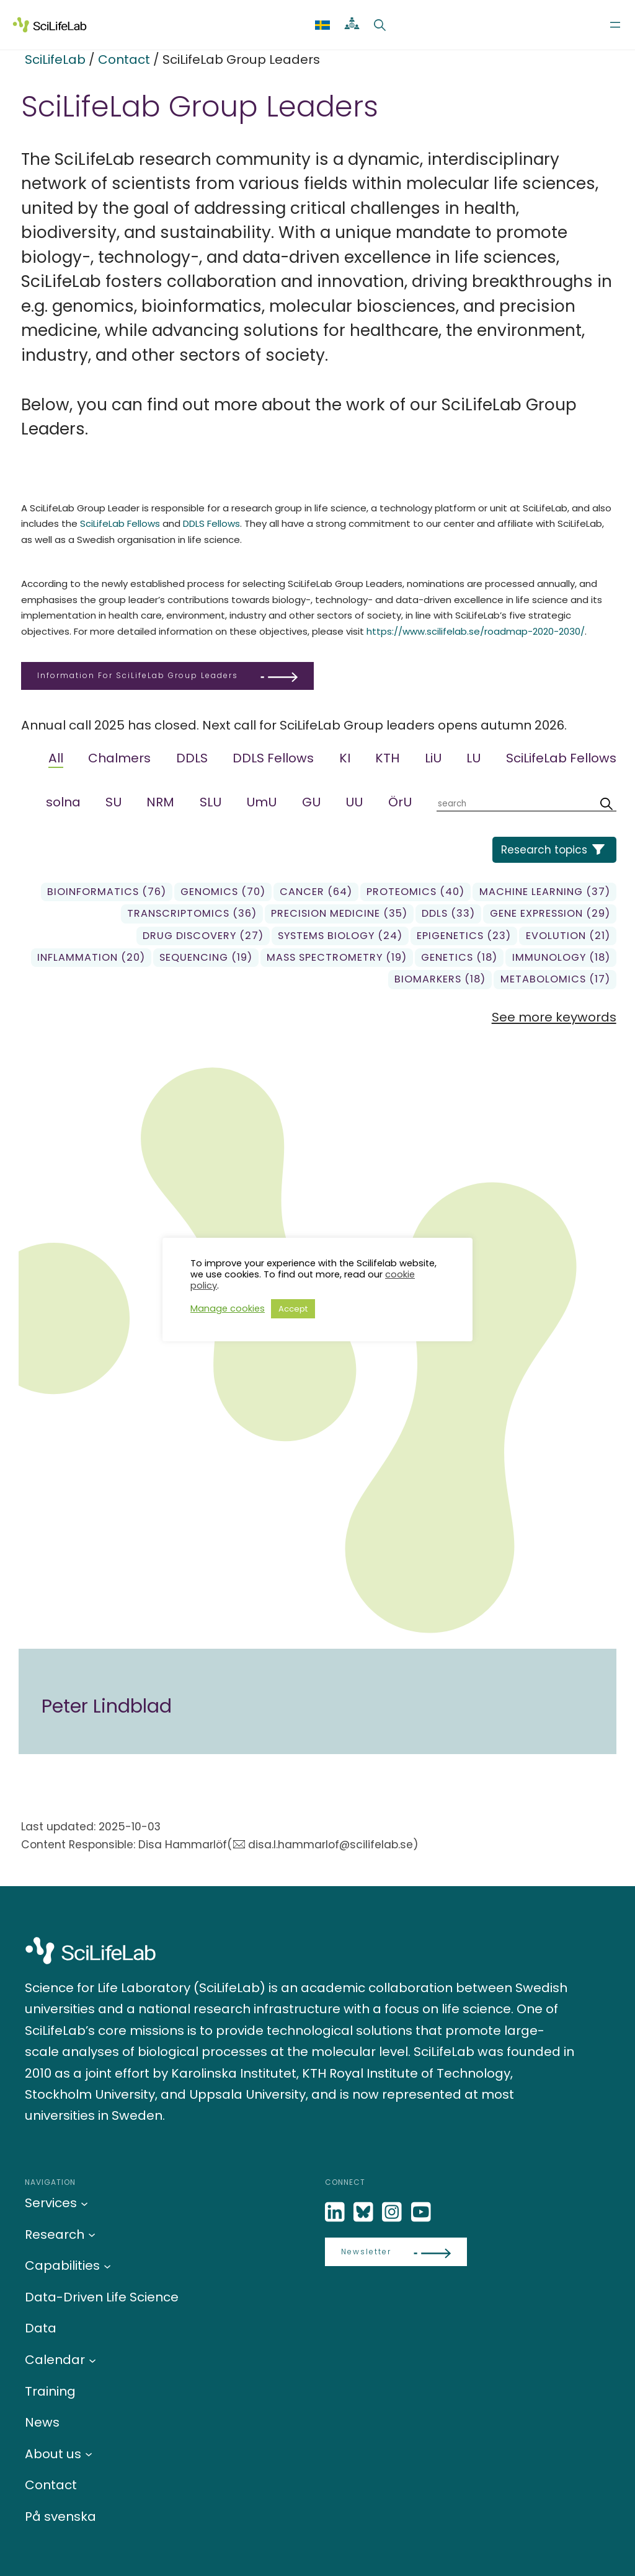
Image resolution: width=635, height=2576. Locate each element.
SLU (210, 802)
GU (311, 802)
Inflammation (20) (91, 957)
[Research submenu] (91, 2234)
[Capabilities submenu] (107, 2265)
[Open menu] (615, 24)
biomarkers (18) (440, 979)
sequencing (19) (205, 957)
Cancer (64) (316, 891)
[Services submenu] (84, 2203)
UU (354, 802)
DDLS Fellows (211, 523)
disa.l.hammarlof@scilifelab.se (330, 1844)
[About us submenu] (88, 2454)
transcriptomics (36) (192, 913)
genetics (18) (459, 957)
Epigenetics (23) (464, 936)
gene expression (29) (550, 913)
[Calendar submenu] (92, 2359)
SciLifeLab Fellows (120, 523)
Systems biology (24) (340, 936)
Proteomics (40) (415, 891)
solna (63, 802)
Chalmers (119, 758)
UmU (261, 802)
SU (113, 802)
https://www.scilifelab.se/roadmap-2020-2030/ (475, 631)
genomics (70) (222, 891)
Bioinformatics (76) (106, 891)
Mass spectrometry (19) (337, 957)
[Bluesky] (364, 2212)
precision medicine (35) (339, 913)
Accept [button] (293, 1309)
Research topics (544, 849)
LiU (433, 758)
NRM (160, 802)
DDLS (192, 758)
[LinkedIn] (336, 2212)
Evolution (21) (568, 936)
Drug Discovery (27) (203, 936)
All (55, 758)
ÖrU (400, 802)
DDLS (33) (448, 913)
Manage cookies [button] (227, 1308)
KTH (387, 758)
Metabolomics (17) (555, 979)
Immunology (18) (561, 957)
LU (473, 758)
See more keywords (554, 1017)
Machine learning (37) (544, 891)
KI (344, 758)
